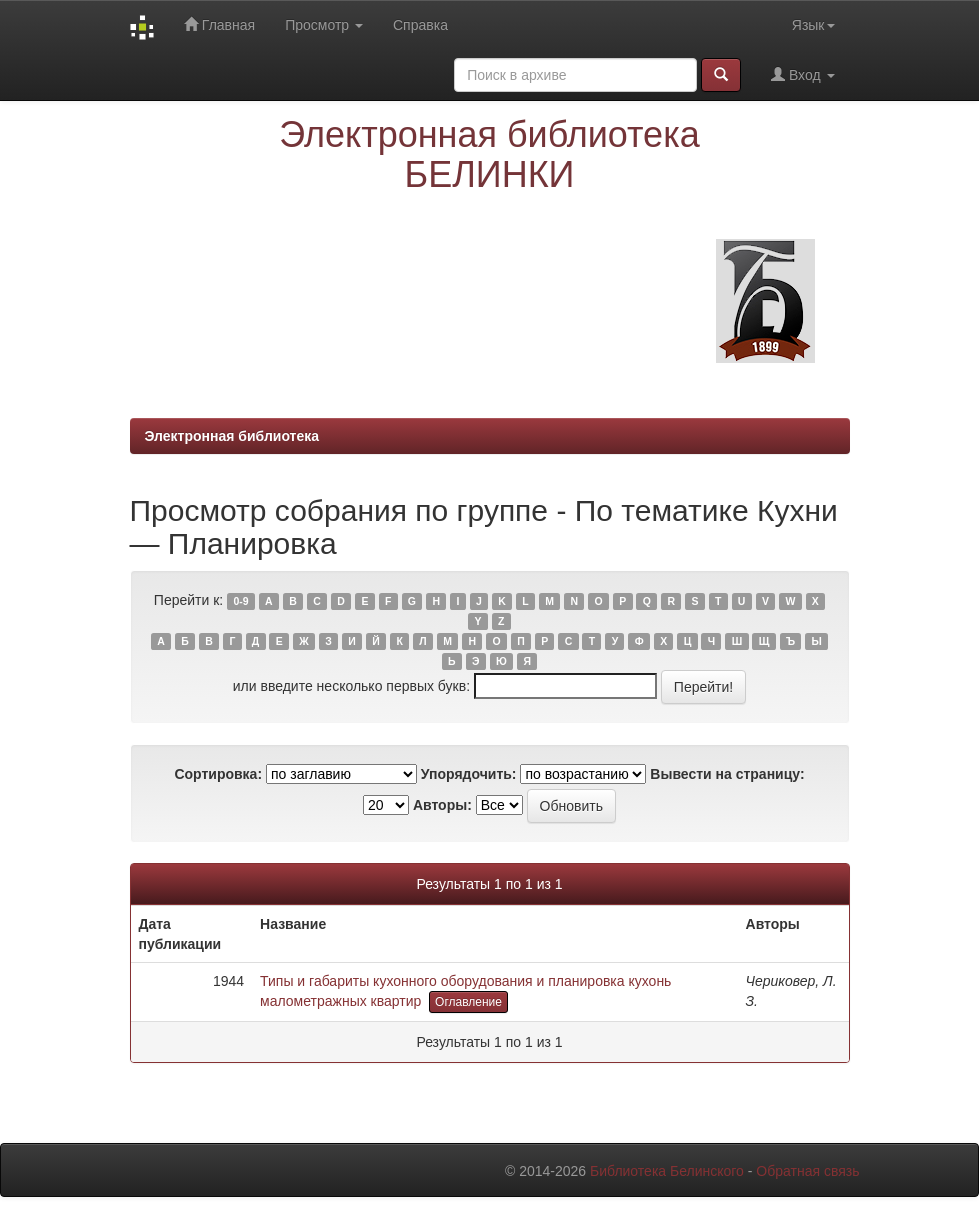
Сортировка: (218, 774)
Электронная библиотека (232, 436)
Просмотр (324, 25)
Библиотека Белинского (667, 1171)
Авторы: (442, 805)
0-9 (240, 601)
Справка (420, 25)
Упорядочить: (469, 774)
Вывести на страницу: (727, 774)
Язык (813, 25)
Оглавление (468, 1002)
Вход (802, 74)
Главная (219, 24)
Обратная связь (807, 1171)
